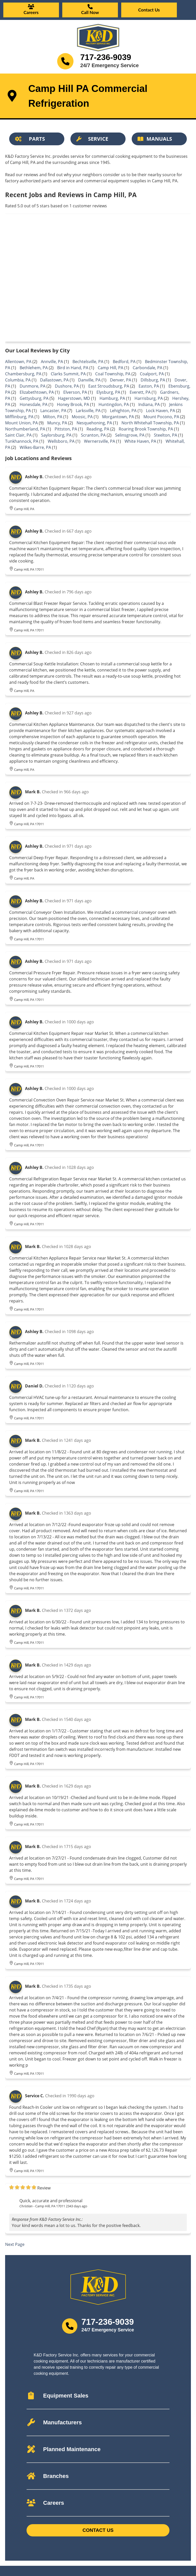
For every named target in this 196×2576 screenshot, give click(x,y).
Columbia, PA (18, 380)
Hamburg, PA (112, 398)
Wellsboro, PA (61, 441)
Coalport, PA (152, 374)
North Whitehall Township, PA (150, 423)
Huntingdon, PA (114, 404)
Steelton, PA (165, 435)
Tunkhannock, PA (21, 441)
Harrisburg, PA (148, 398)
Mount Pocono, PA (161, 417)
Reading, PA (98, 429)
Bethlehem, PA (34, 367)
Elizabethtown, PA (37, 392)
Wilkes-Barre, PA (35, 447)
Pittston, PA (66, 429)
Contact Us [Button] (98, 2530)
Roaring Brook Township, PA (146, 429)
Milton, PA (52, 417)
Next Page (14, 2244)
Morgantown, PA (118, 417)
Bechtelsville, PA (87, 361)
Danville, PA (89, 380)
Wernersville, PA (99, 441)
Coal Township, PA (112, 374)
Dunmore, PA (32, 386)
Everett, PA (140, 392)
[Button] (36, 139)
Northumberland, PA (25, 429)
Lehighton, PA (123, 410)
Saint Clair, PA (18, 435)
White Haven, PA (140, 441)
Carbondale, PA (147, 367)
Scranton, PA (93, 435)
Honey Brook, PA (73, 404)
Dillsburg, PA (153, 380)
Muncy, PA (57, 423)
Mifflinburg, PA (19, 417)
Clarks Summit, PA (68, 374)
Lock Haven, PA (160, 410)
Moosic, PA (82, 417)
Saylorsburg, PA (56, 435)
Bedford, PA (124, 361)
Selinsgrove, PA (129, 435)
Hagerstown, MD (74, 398)
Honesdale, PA (33, 404)
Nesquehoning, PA (94, 423)
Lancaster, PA (53, 410)
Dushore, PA (67, 386)
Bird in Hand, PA (72, 367)
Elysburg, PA (108, 392)
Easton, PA (149, 386)
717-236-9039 (105, 57)
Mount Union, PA (21, 423)
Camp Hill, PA (110, 367)
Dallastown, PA (54, 380)
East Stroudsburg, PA (108, 386)
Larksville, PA (88, 410)
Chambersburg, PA (23, 374)
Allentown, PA (18, 361)
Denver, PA (120, 380)
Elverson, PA (75, 392)
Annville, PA (52, 361)
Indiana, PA (149, 404)
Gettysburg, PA (34, 398)
